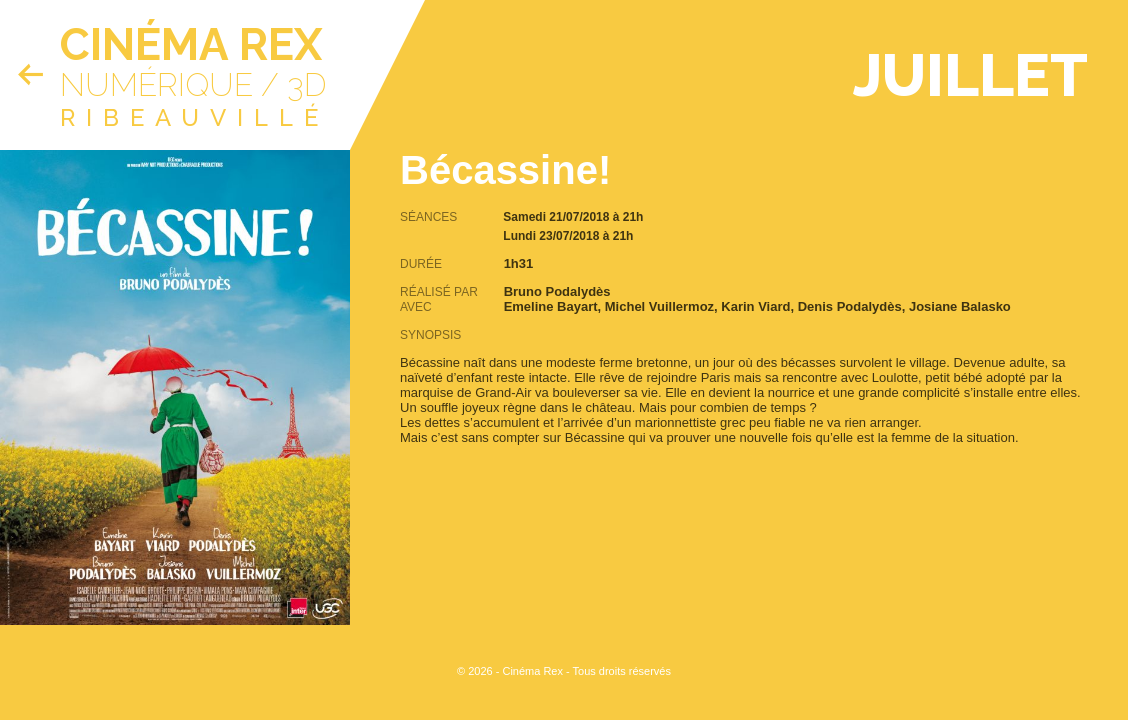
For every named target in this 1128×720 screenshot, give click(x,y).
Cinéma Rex (191, 44)
